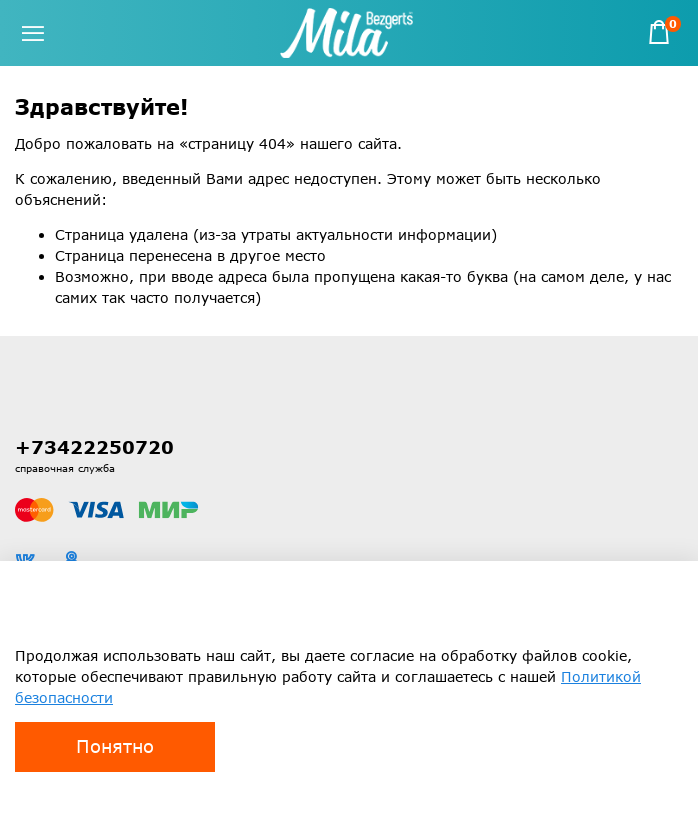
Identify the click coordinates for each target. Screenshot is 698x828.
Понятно (115, 746)
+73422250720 (94, 447)
